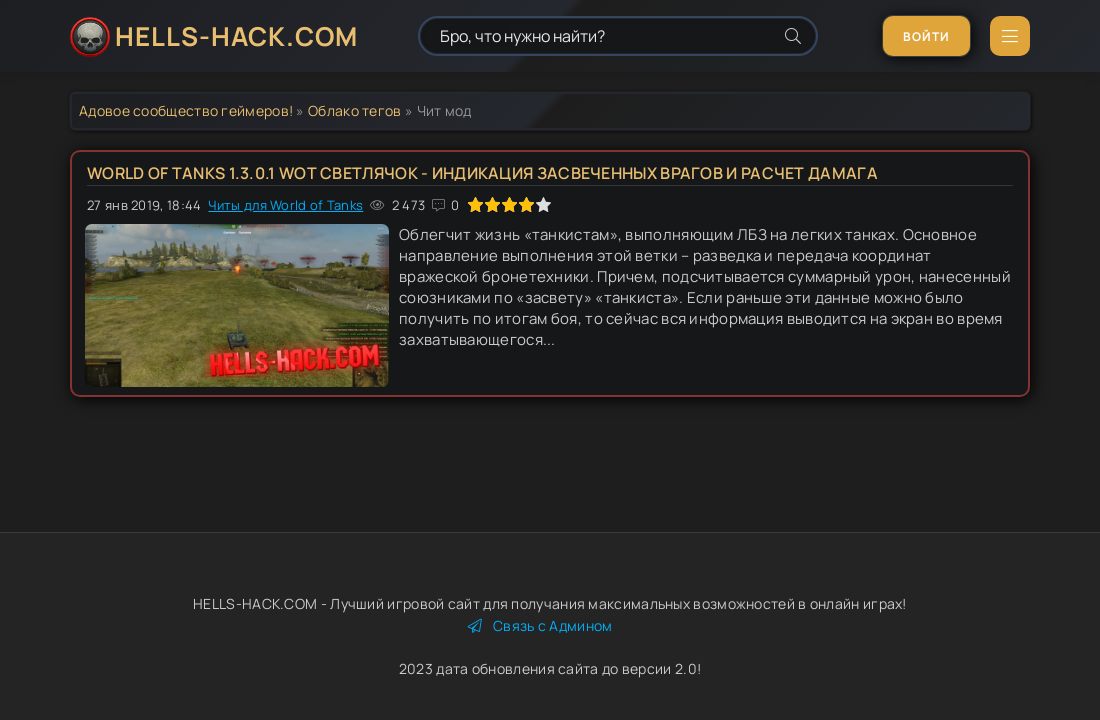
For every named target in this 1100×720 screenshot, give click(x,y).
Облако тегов (355, 110)
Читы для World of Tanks (285, 205)
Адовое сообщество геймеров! (186, 110)
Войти (926, 36)
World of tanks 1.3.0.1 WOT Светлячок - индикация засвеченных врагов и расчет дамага (482, 173)
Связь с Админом (540, 625)
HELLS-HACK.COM (236, 36)
